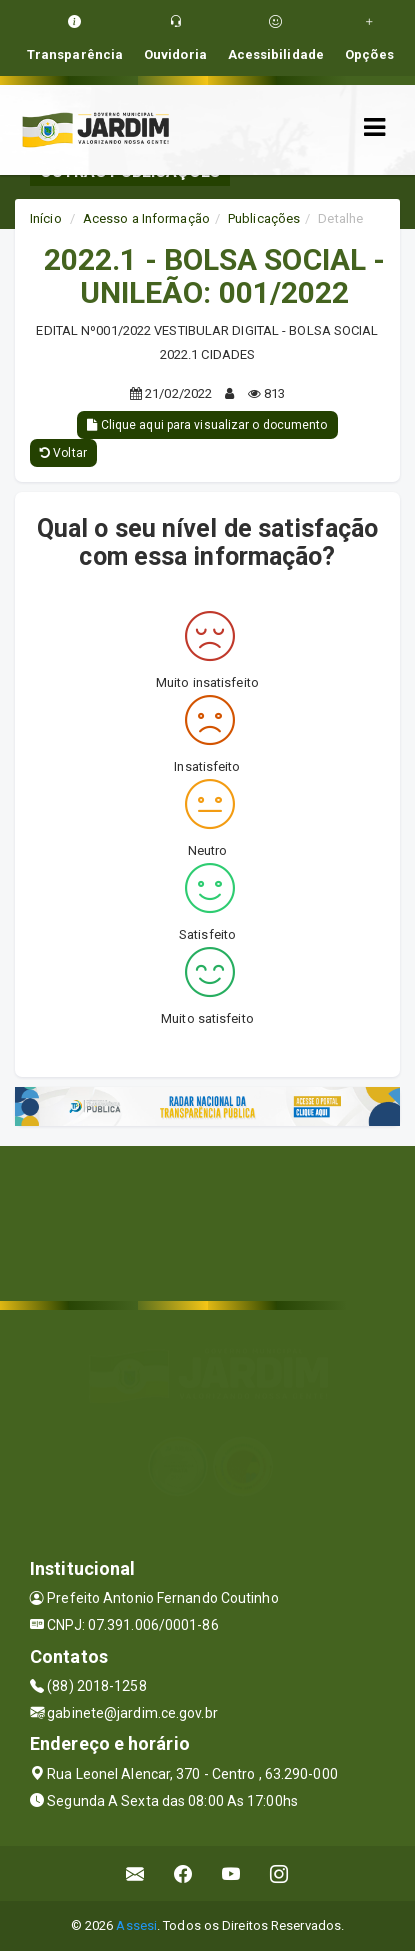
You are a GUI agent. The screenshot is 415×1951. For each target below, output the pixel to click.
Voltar (63, 453)
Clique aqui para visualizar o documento (207, 425)
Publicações (264, 218)
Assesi (136, 1925)
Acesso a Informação (146, 218)
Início (46, 218)
